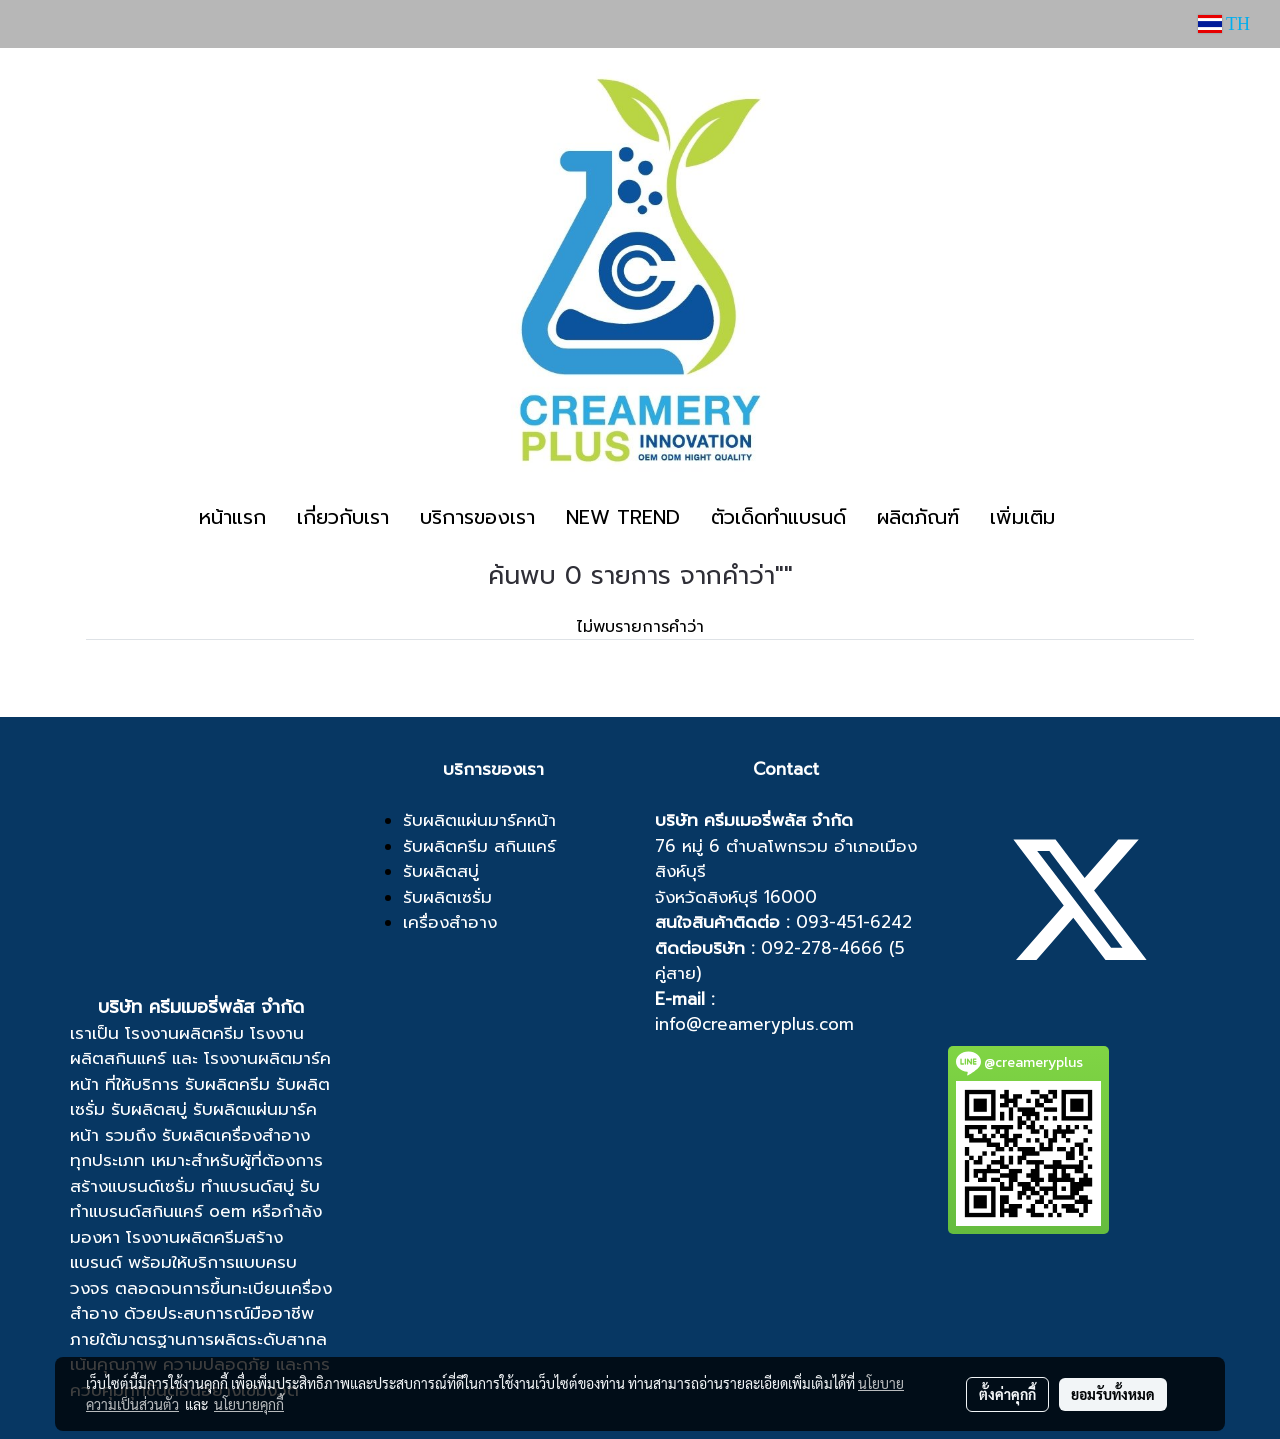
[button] (1088, 517)
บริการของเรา (477, 517)
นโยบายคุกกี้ (249, 1404)
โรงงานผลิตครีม (184, 1033)
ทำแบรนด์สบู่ (247, 1186)
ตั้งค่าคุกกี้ (1007, 1394)
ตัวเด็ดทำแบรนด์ (778, 517)
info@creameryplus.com (754, 1024)
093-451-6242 (854, 922)
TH (1224, 24)
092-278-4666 (822, 948)
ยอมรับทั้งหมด (1113, 1394)
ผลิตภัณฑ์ (918, 517)
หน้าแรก (232, 517)
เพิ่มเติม (1022, 517)
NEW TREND (623, 517)
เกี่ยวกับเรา (343, 517)
